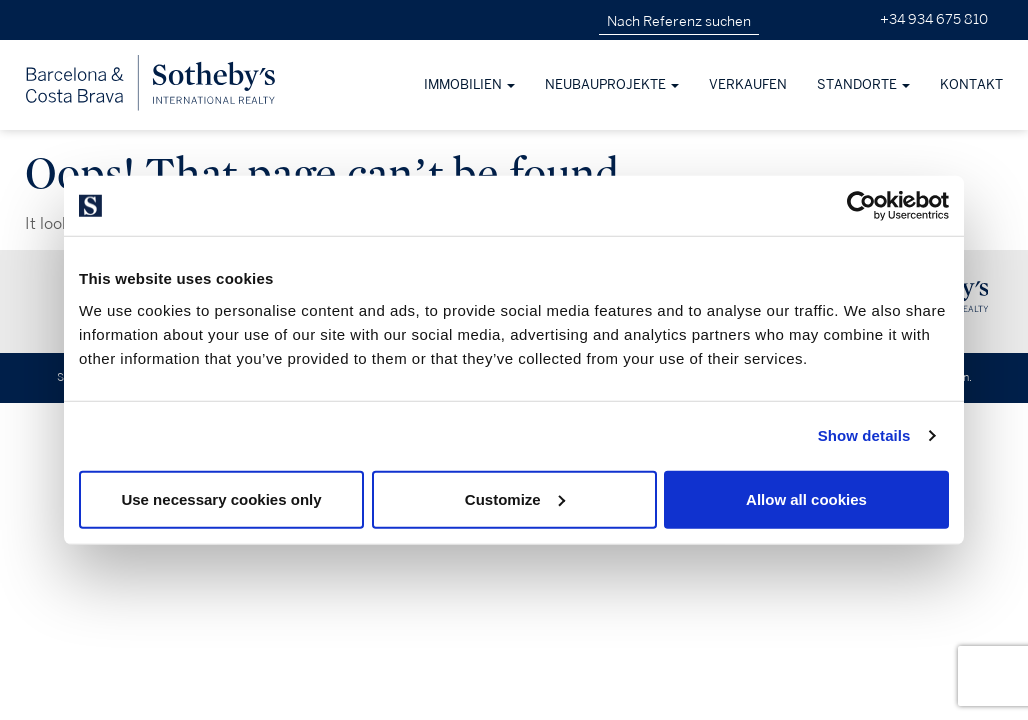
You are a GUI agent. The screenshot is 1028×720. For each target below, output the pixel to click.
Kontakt (971, 85)
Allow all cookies (806, 498)
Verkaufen (748, 85)
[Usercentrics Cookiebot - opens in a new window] (861, 206)
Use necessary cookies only (221, 498)
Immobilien (469, 85)
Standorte (863, 85)
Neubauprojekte (612, 85)
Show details (864, 435)
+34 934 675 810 (934, 19)
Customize (515, 498)
